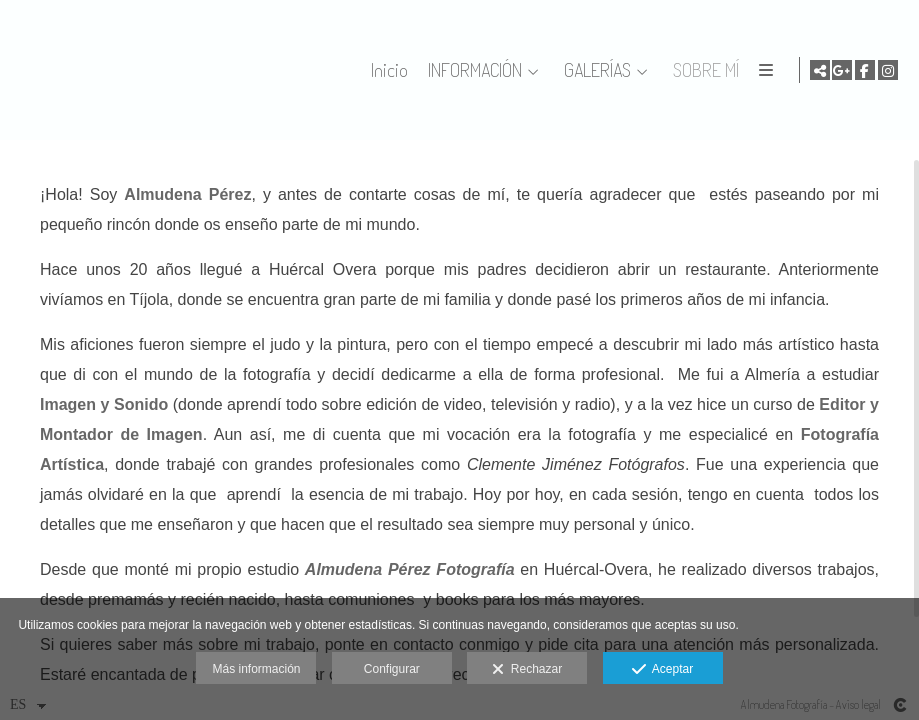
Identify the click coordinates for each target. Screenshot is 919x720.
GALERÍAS (679, 70)
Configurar (392, 669)
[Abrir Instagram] (888, 70)
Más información (256, 669)
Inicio (471, 70)
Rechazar (527, 670)
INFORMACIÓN (557, 70)
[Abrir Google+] (842, 70)
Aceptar (662, 670)
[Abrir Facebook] (865, 70)
